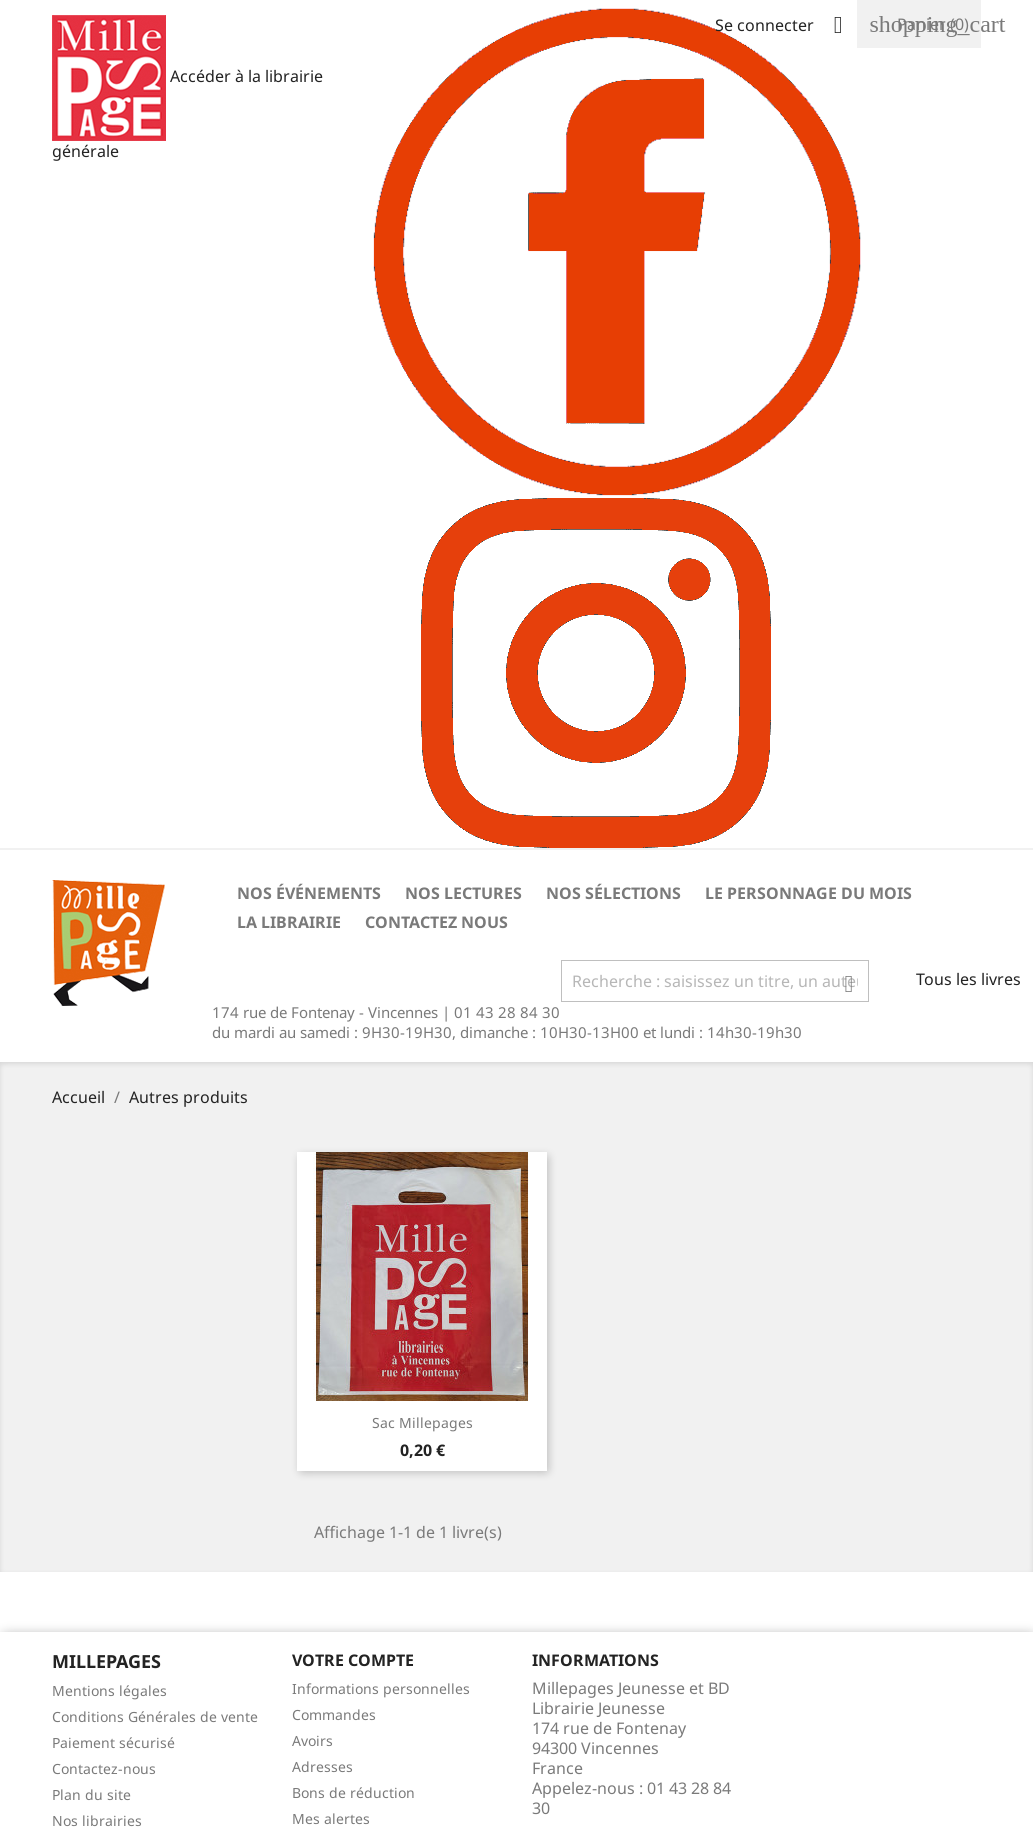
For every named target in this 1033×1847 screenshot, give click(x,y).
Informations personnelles (381, 1688)
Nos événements (309, 893)
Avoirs (312, 1740)
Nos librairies (97, 1820)
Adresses (322, 1766)
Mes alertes (331, 1818)
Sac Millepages (422, 1422)
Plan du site (91, 1794)
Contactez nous (436, 922)
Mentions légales (109, 1690)
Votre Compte (353, 1660)
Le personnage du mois (808, 893)
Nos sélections (613, 893)
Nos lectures (463, 893)
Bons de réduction (353, 1792)
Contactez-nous (104, 1768)
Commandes (334, 1714)
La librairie (289, 922)
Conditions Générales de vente (155, 1716)
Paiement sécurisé (113, 1742)
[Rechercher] (715, 981)
